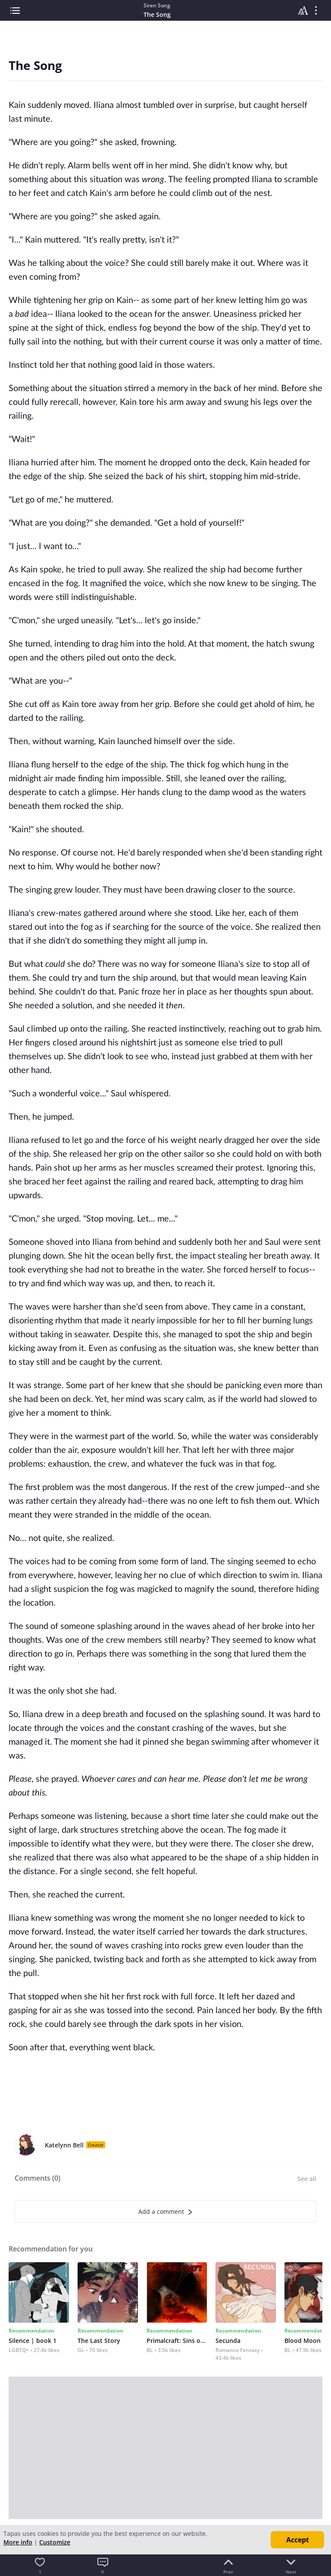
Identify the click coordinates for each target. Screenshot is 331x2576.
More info (17, 2542)
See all (306, 2179)
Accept (297, 2539)
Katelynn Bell (64, 2145)
